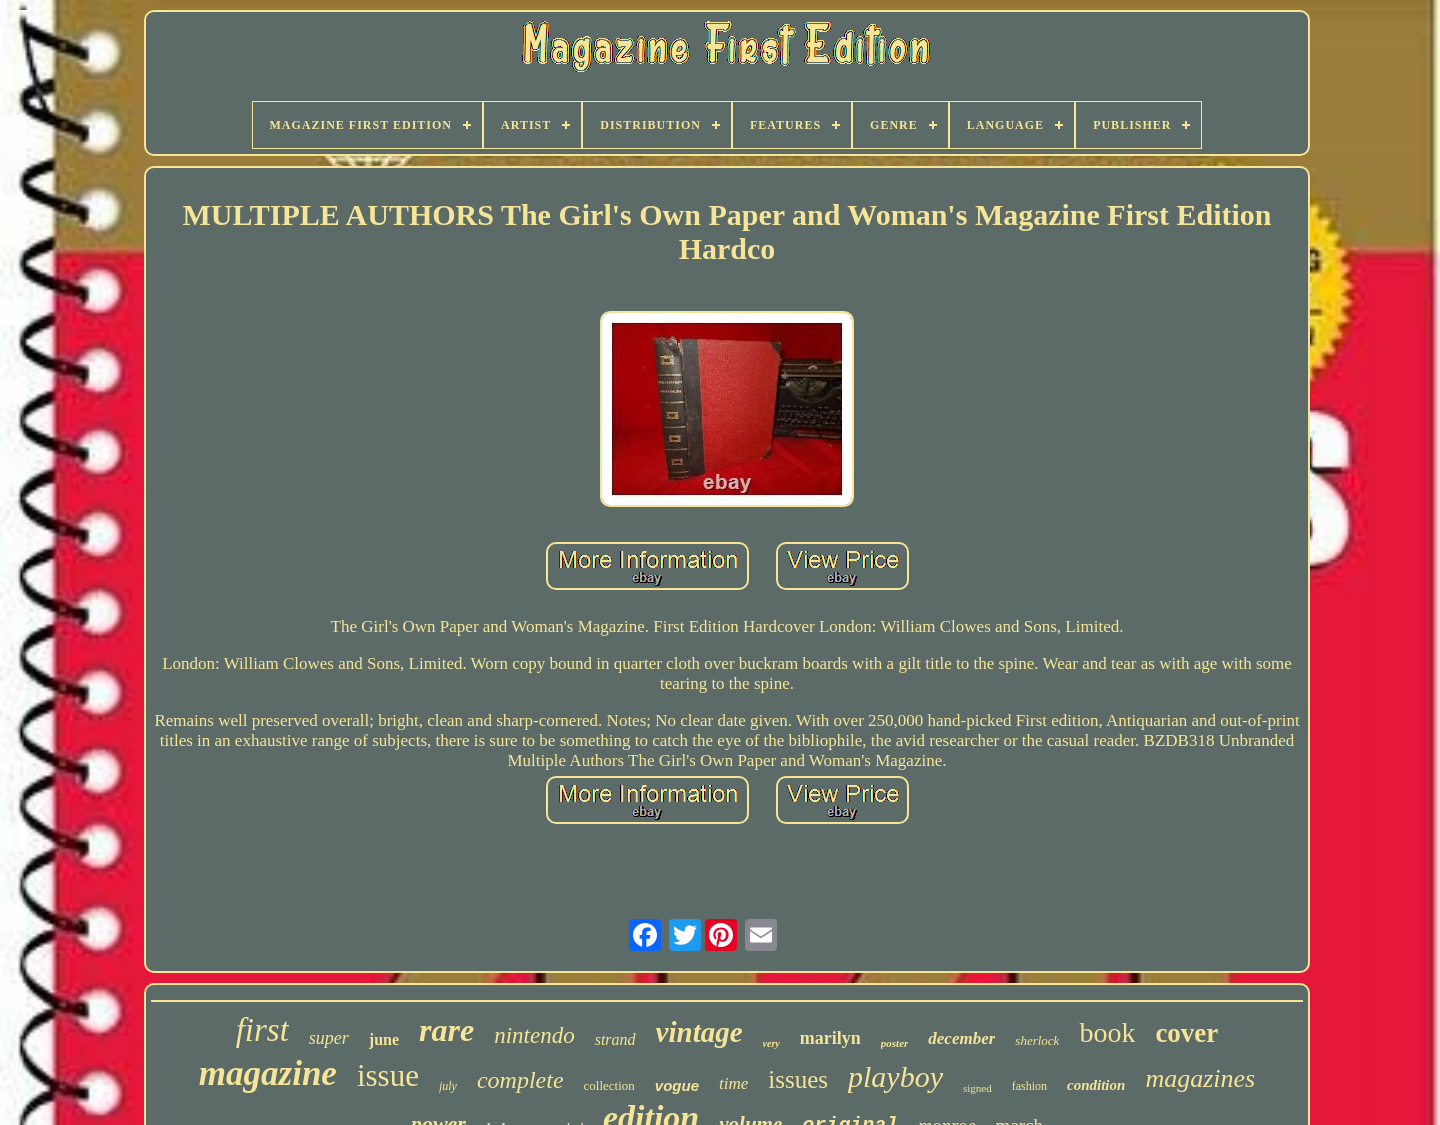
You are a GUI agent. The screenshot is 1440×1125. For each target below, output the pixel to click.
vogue (677, 1085)
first (262, 1030)
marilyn (830, 1038)
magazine (268, 1073)
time (733, 1083)
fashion (1029, 1086)
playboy (895, 1076)
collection (609, 1085)
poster (895, 1043)
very (771, 1043)
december (961, 1038)
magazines (1200, 1078)
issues (798, 1079)
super (329, 1038)
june (384, 1039)
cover (1186, 1033)
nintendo (534, 1035)
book (1107, 1032)
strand (615, 1039)
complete (520, 1080)
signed (977, 1088)
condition (1096, 1085)
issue (388, 1075)
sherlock (1037, 1040)
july (448, 1086)
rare (446, 1030)
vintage (699, 1032)
